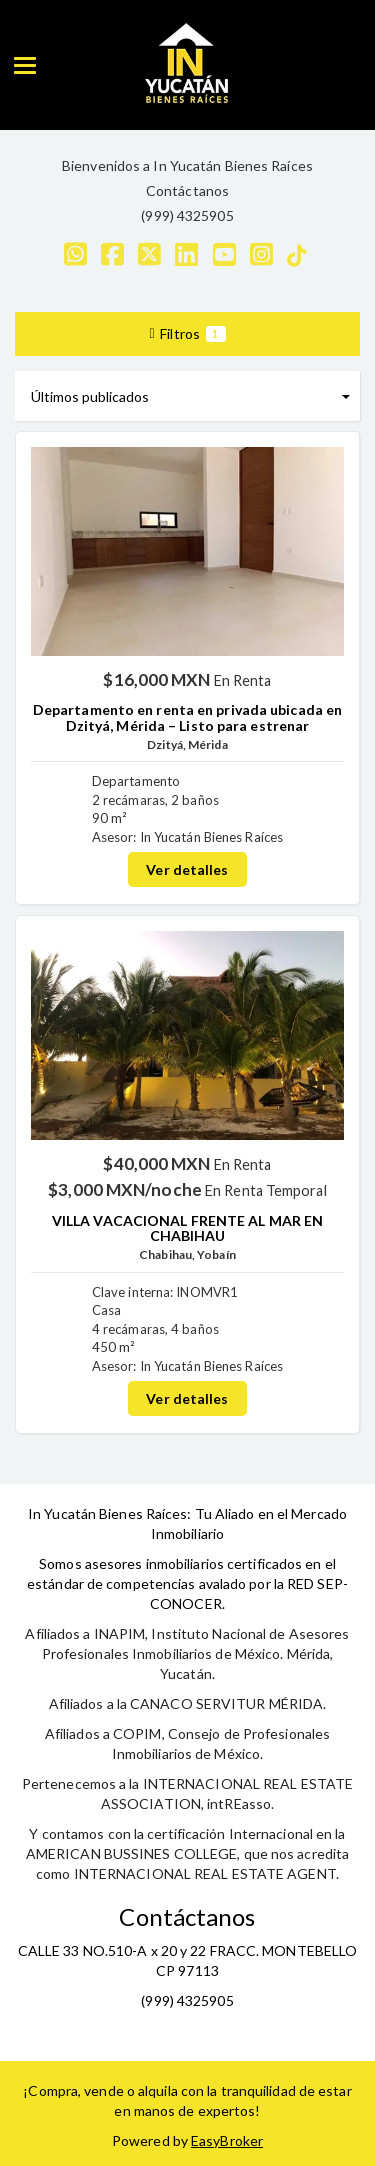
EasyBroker (227, 2140)
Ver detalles (187, 869)
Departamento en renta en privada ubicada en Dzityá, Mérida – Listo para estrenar (187, 717)
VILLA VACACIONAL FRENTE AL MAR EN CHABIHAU (187, 1228)
